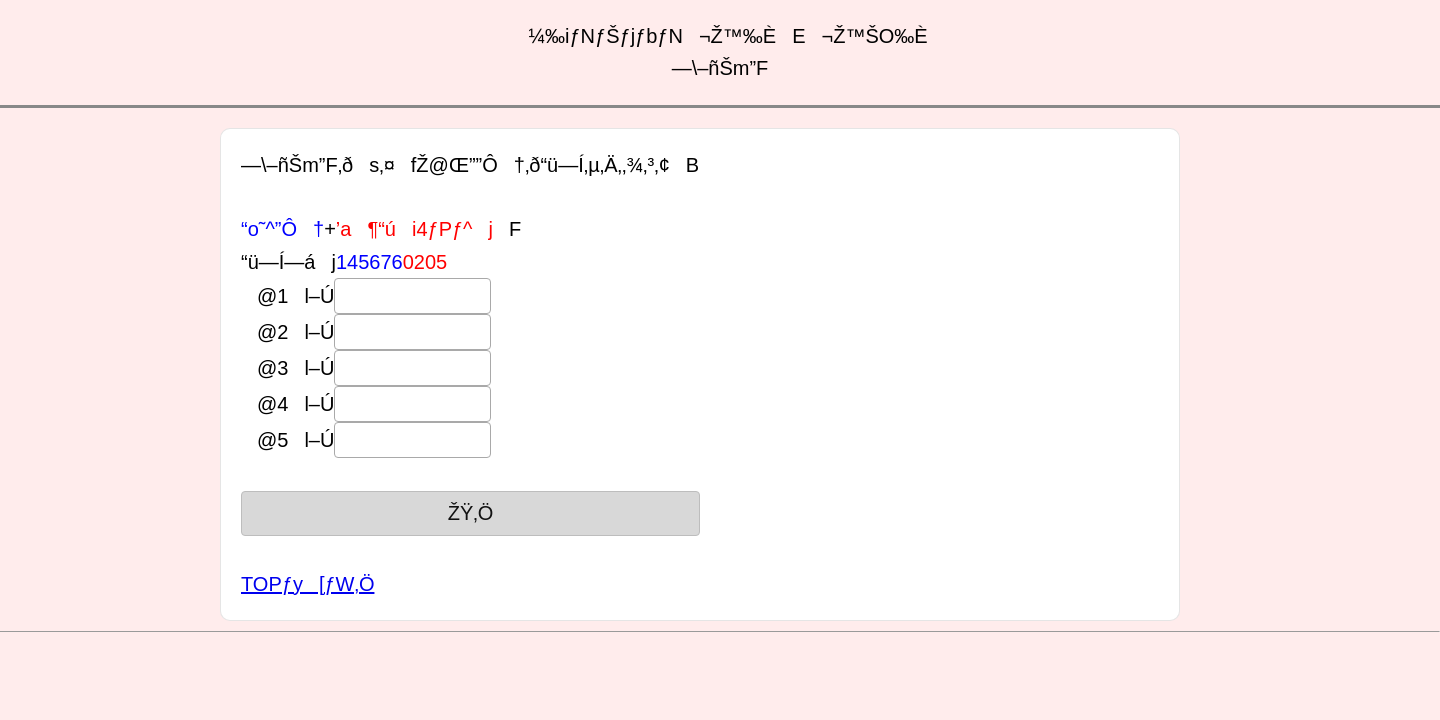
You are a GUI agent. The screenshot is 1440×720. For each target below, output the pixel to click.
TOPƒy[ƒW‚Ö (307, 584)
